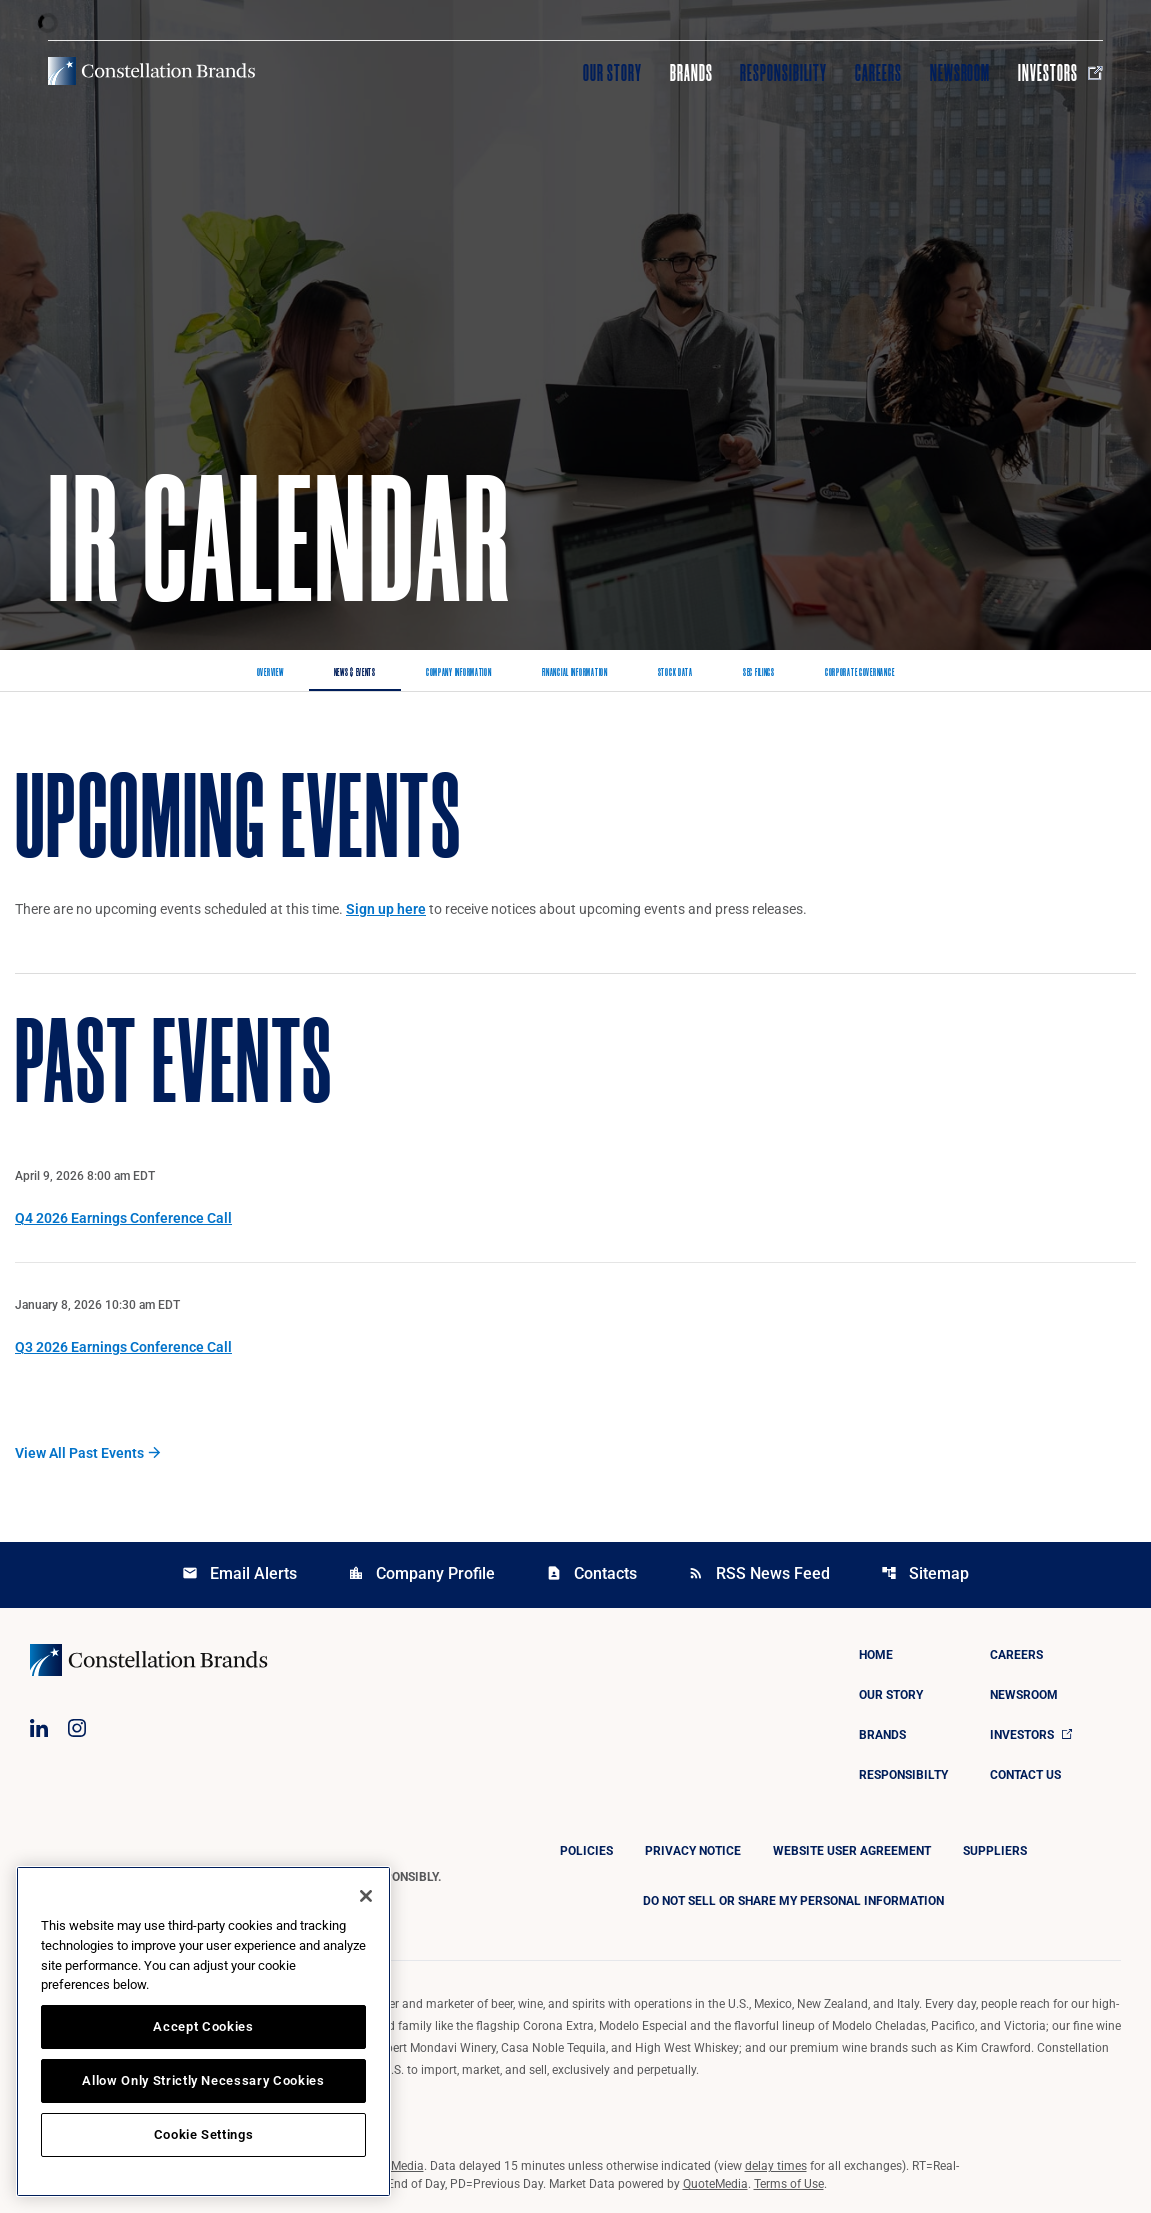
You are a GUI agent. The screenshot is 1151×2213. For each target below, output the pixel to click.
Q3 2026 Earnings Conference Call (123, 1347)
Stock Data (675, 673)
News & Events (355, 673)
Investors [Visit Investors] (1060, 73)
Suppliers (995, 1851)
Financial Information (575, 673)
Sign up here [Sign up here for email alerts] (386, 909)
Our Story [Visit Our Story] (612, 73)
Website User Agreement (852, 1851)
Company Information (459, 673)
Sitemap (925, 1573)
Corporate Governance (859, 673)
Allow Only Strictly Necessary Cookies (203, 2080)
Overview (270, 673)
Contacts (591, 1573)
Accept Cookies (203, 2026)
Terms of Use (789, 2184)
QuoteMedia (391, 2166)
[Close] (366, 1896)
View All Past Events (79, 1453)
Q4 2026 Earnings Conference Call (123, 1218)
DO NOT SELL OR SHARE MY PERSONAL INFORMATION (793, 1901)
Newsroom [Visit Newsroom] (960, 73)
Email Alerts (239, 1573)
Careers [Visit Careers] (878, 73)
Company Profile (421, 1573)
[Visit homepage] (151, 71)
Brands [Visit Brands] (691, 73)
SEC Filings (759, 673)
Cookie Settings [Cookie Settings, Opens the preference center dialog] (204, 2134)
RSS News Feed (759, 1573)
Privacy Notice (693, 1851)
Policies (586, 1851)
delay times (776, 2166)
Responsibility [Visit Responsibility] (783, 73)
